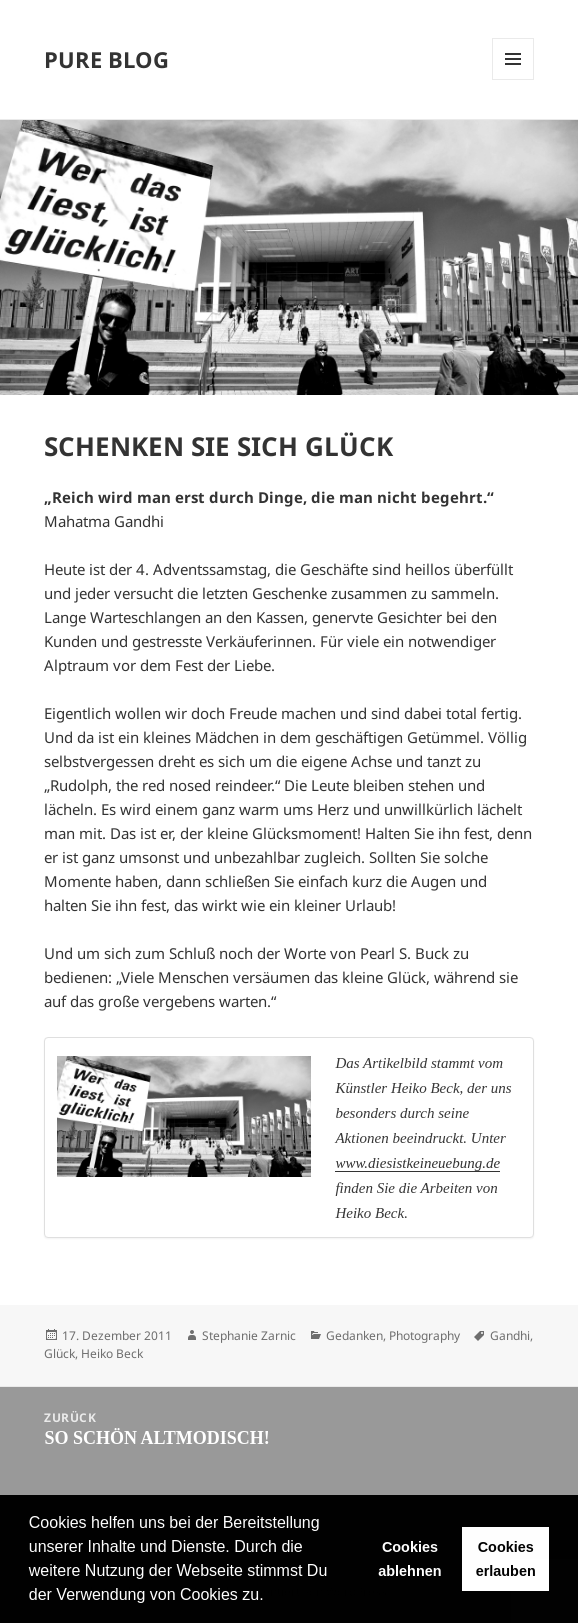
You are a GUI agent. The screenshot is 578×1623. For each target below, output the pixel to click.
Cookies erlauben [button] (506, 1559)
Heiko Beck (112, 1353)
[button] (271, 1597)
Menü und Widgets (513, 59)
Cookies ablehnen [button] (409, 1559)
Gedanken (354, 1335)
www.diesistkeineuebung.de (417, 1163)
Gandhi (510, 1335)
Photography (424, 1335)
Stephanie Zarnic (249, 1335)
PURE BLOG (106, 59)
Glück (59, 1353)
